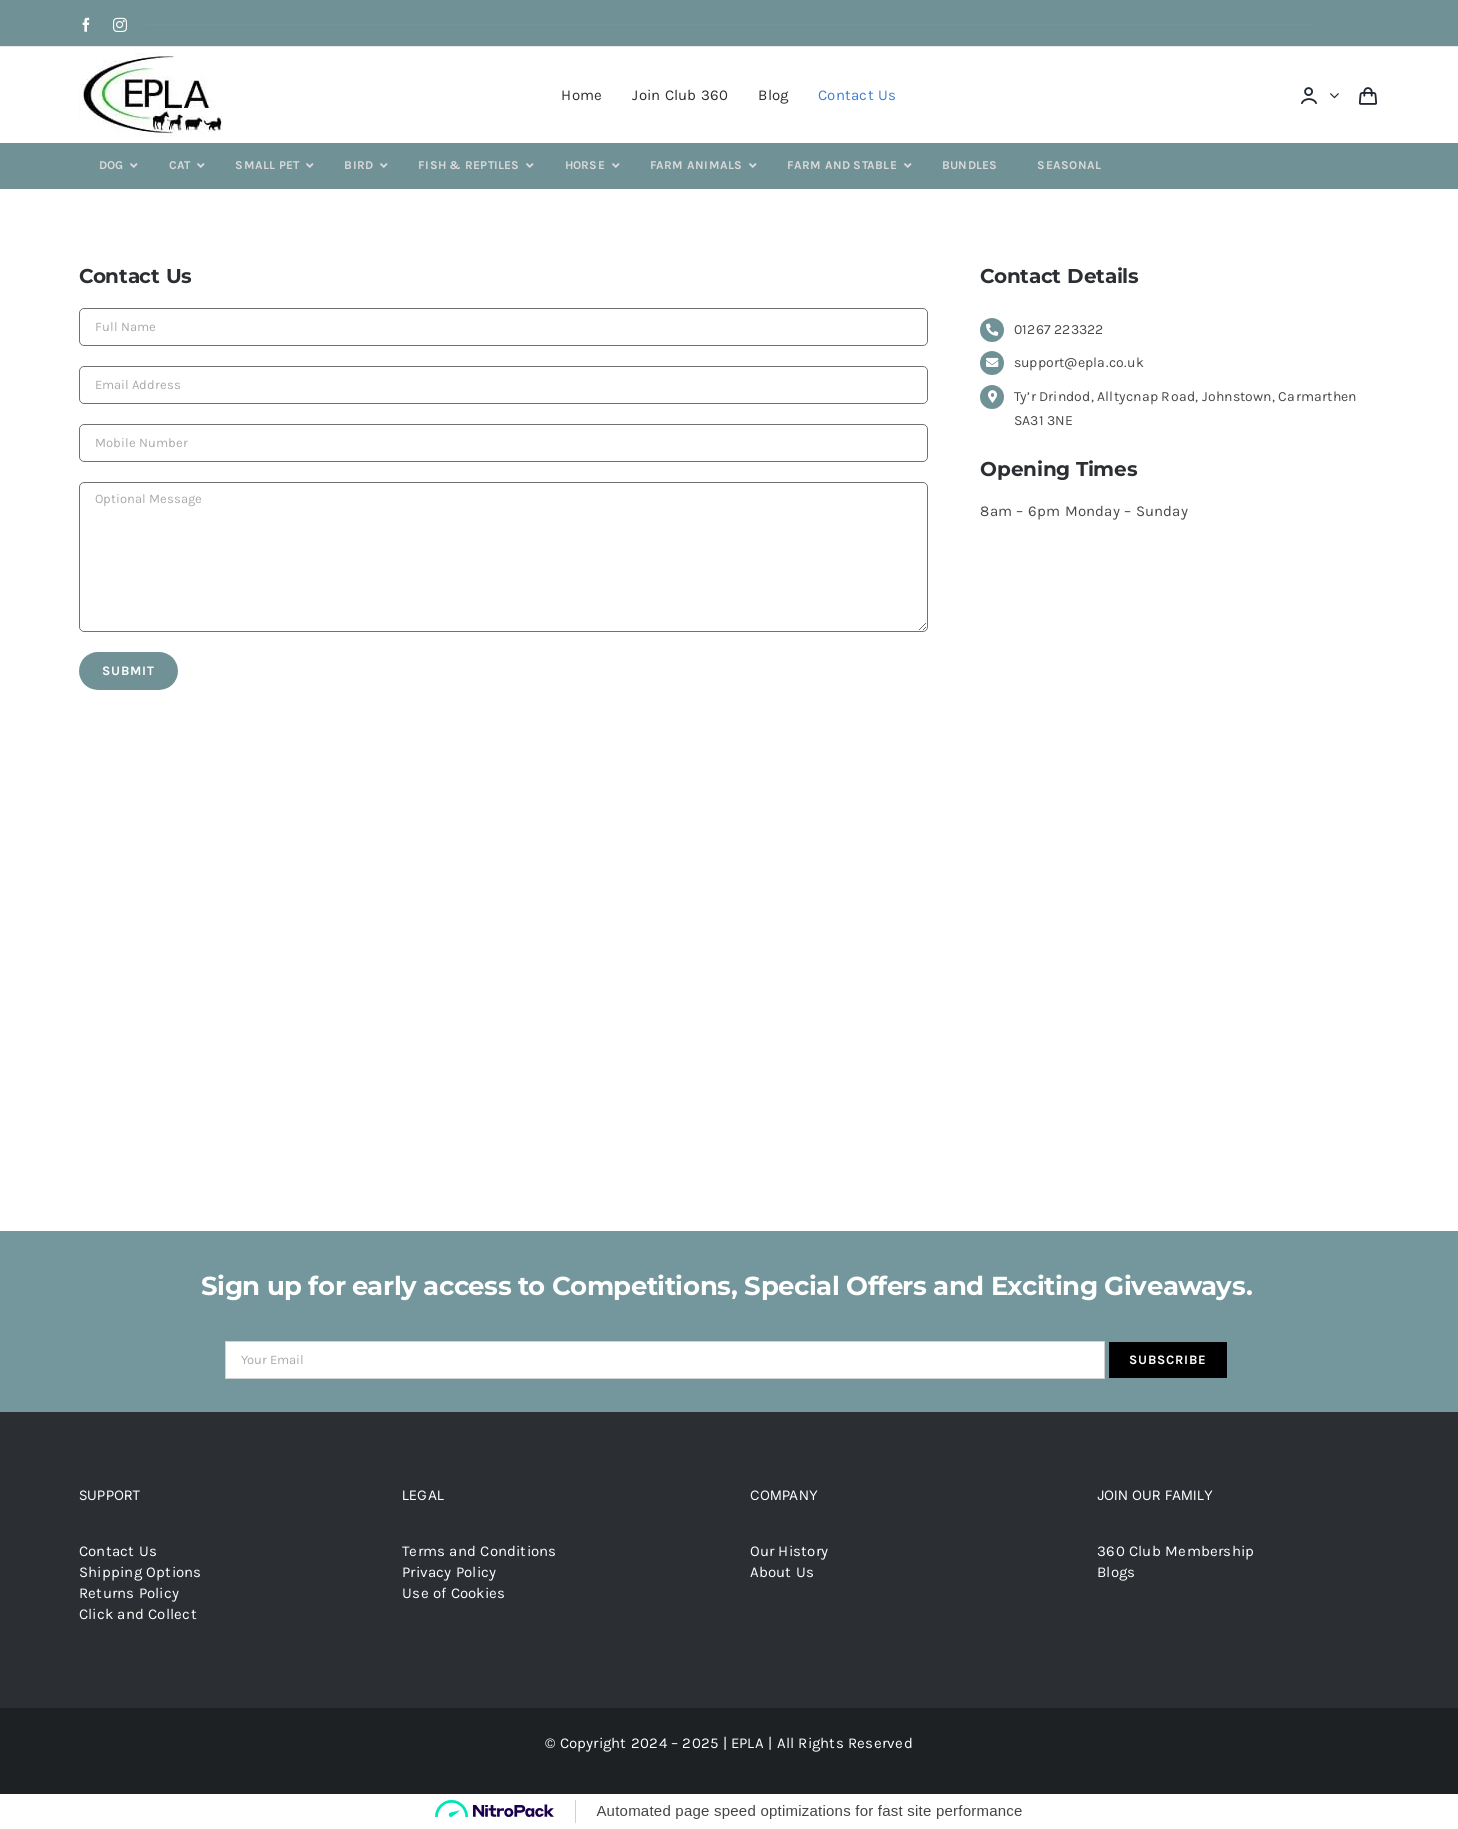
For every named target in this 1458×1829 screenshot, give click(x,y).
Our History (789, 1551)
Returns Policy (129, 1593)
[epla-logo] (156, 59)
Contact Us (118, 1551)
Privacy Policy (449, 1572)
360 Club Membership (1175, 1551)
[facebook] (86, 25)
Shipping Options (140, 1572)
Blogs (1116, 1572)
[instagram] (120, 25)
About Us (782, 1572)
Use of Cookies (453, 1593)
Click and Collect (138, 1614)
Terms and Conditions (479, 1551)
